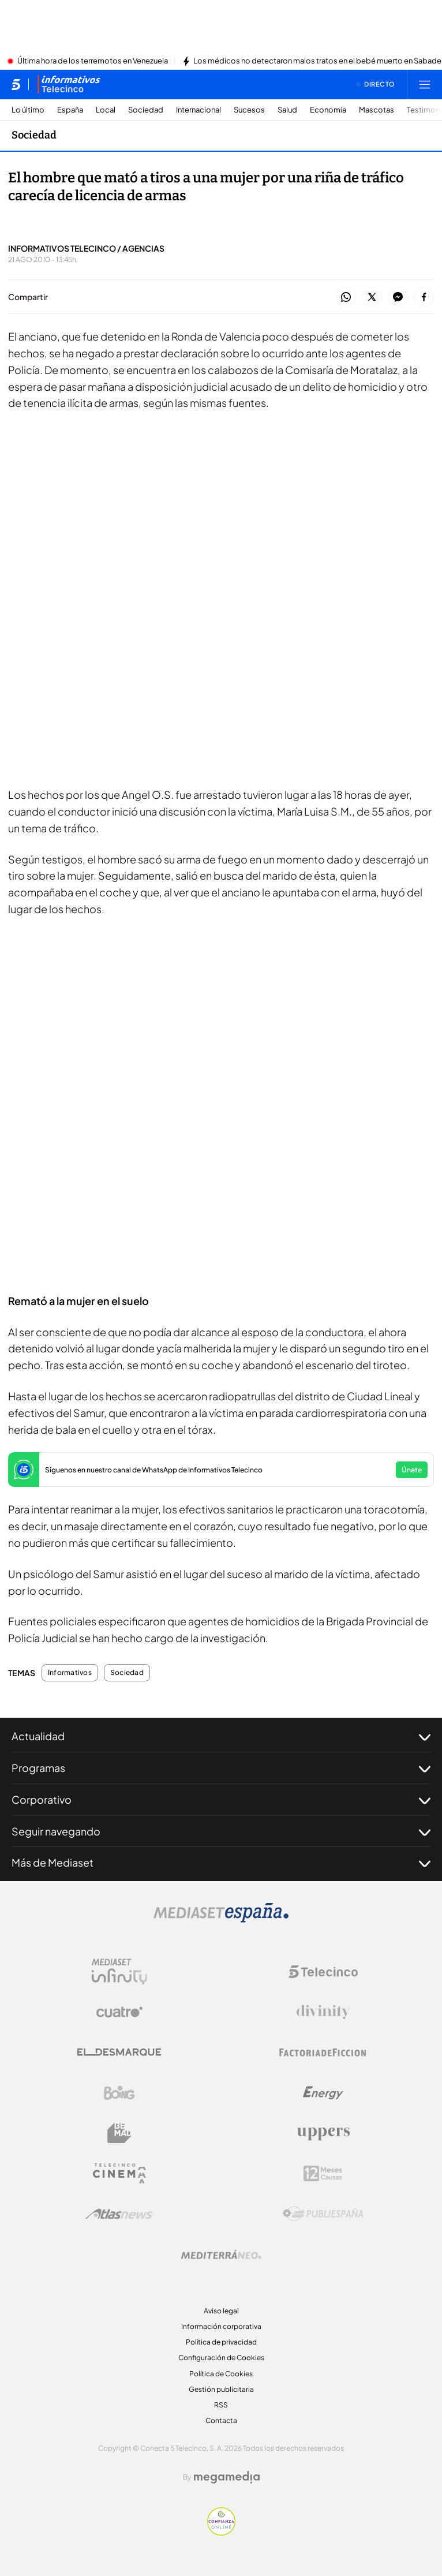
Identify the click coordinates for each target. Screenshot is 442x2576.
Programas (221, 1768)
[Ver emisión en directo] (375, 84)
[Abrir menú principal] (424, 84)
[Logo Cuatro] (119, 2012)
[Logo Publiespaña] (323, 2214)
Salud (287, 110)
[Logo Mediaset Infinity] (119, 1971)
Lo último (28, 110)
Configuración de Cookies (221, 2357)
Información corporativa (221, 2326)
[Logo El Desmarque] (119, 2052)
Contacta (221, 2420)
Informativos (70, 1672)
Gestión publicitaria (221, 2389)
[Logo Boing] (119, 2092)
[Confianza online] (221, 2532)
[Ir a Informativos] (68, 84)
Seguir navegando (221, 1831)
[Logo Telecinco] (323, 1971)
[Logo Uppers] (323, 2133)
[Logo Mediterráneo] (221, 2254)
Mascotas (376, 110)
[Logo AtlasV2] (119, 2213)
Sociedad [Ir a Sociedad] (34, 135)
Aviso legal (221, 2310)
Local (105, 110)
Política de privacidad (221, 2342)
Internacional (198, 110)
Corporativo (221, 1800)
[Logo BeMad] (119, 2133)
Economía (328, 110)
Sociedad (145, 110)
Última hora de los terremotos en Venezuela (92, 61)
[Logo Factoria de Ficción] (323, 2052)
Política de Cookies (221, 2373)
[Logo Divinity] (323, 2012)
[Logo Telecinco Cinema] (119, 2173)
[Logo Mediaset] (221, 1919)
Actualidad (221, 1736)
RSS (221, 2405)
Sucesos (249, 110)
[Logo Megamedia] (227, 2477)
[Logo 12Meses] (323, 2173)
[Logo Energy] (323, 2092)
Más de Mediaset (221, 1863)
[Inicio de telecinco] (16, 84)
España (70, 110)
